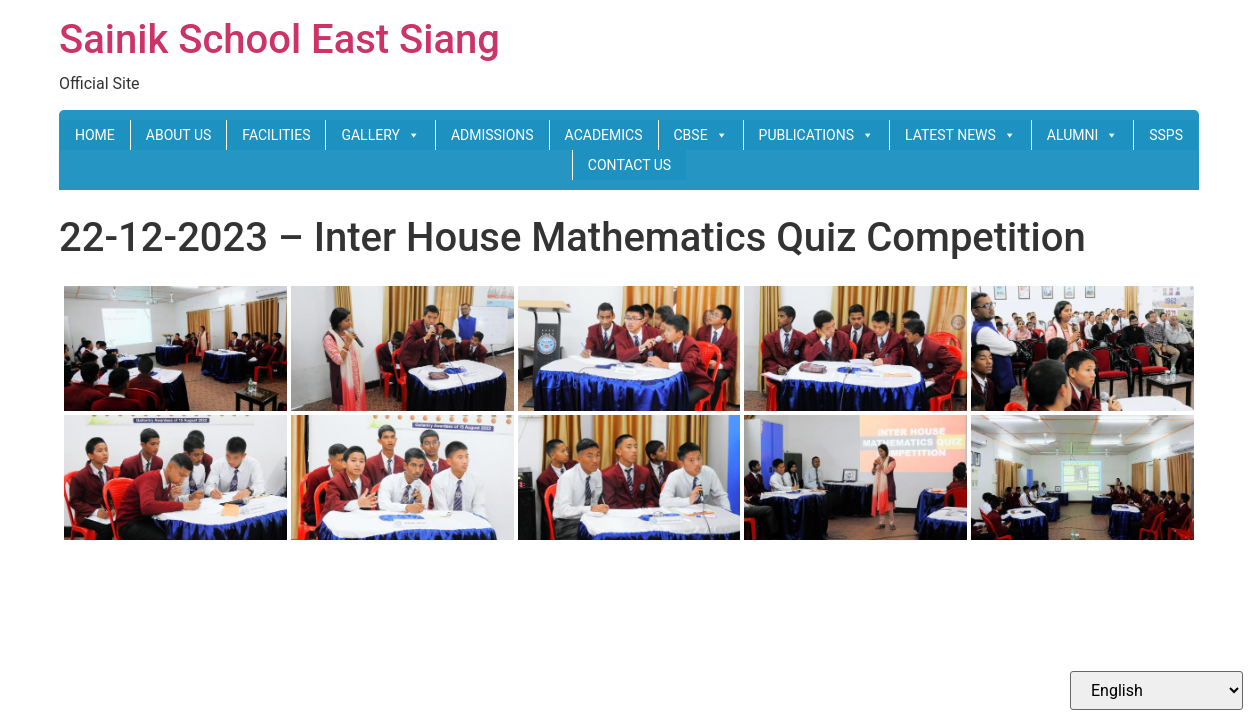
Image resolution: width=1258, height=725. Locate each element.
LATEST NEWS (960, 135)
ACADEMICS (604, 135)
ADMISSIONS (492, 135)
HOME (95, 135)
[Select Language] (1156, 690)
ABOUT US (179, 135)
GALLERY (380, 135)
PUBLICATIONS (816, 135)
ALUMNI (1082, 135)
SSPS (1166, 135)
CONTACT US (629, 165)
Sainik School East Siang (279, 39)
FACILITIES (276, 135)
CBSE (701, 135)
